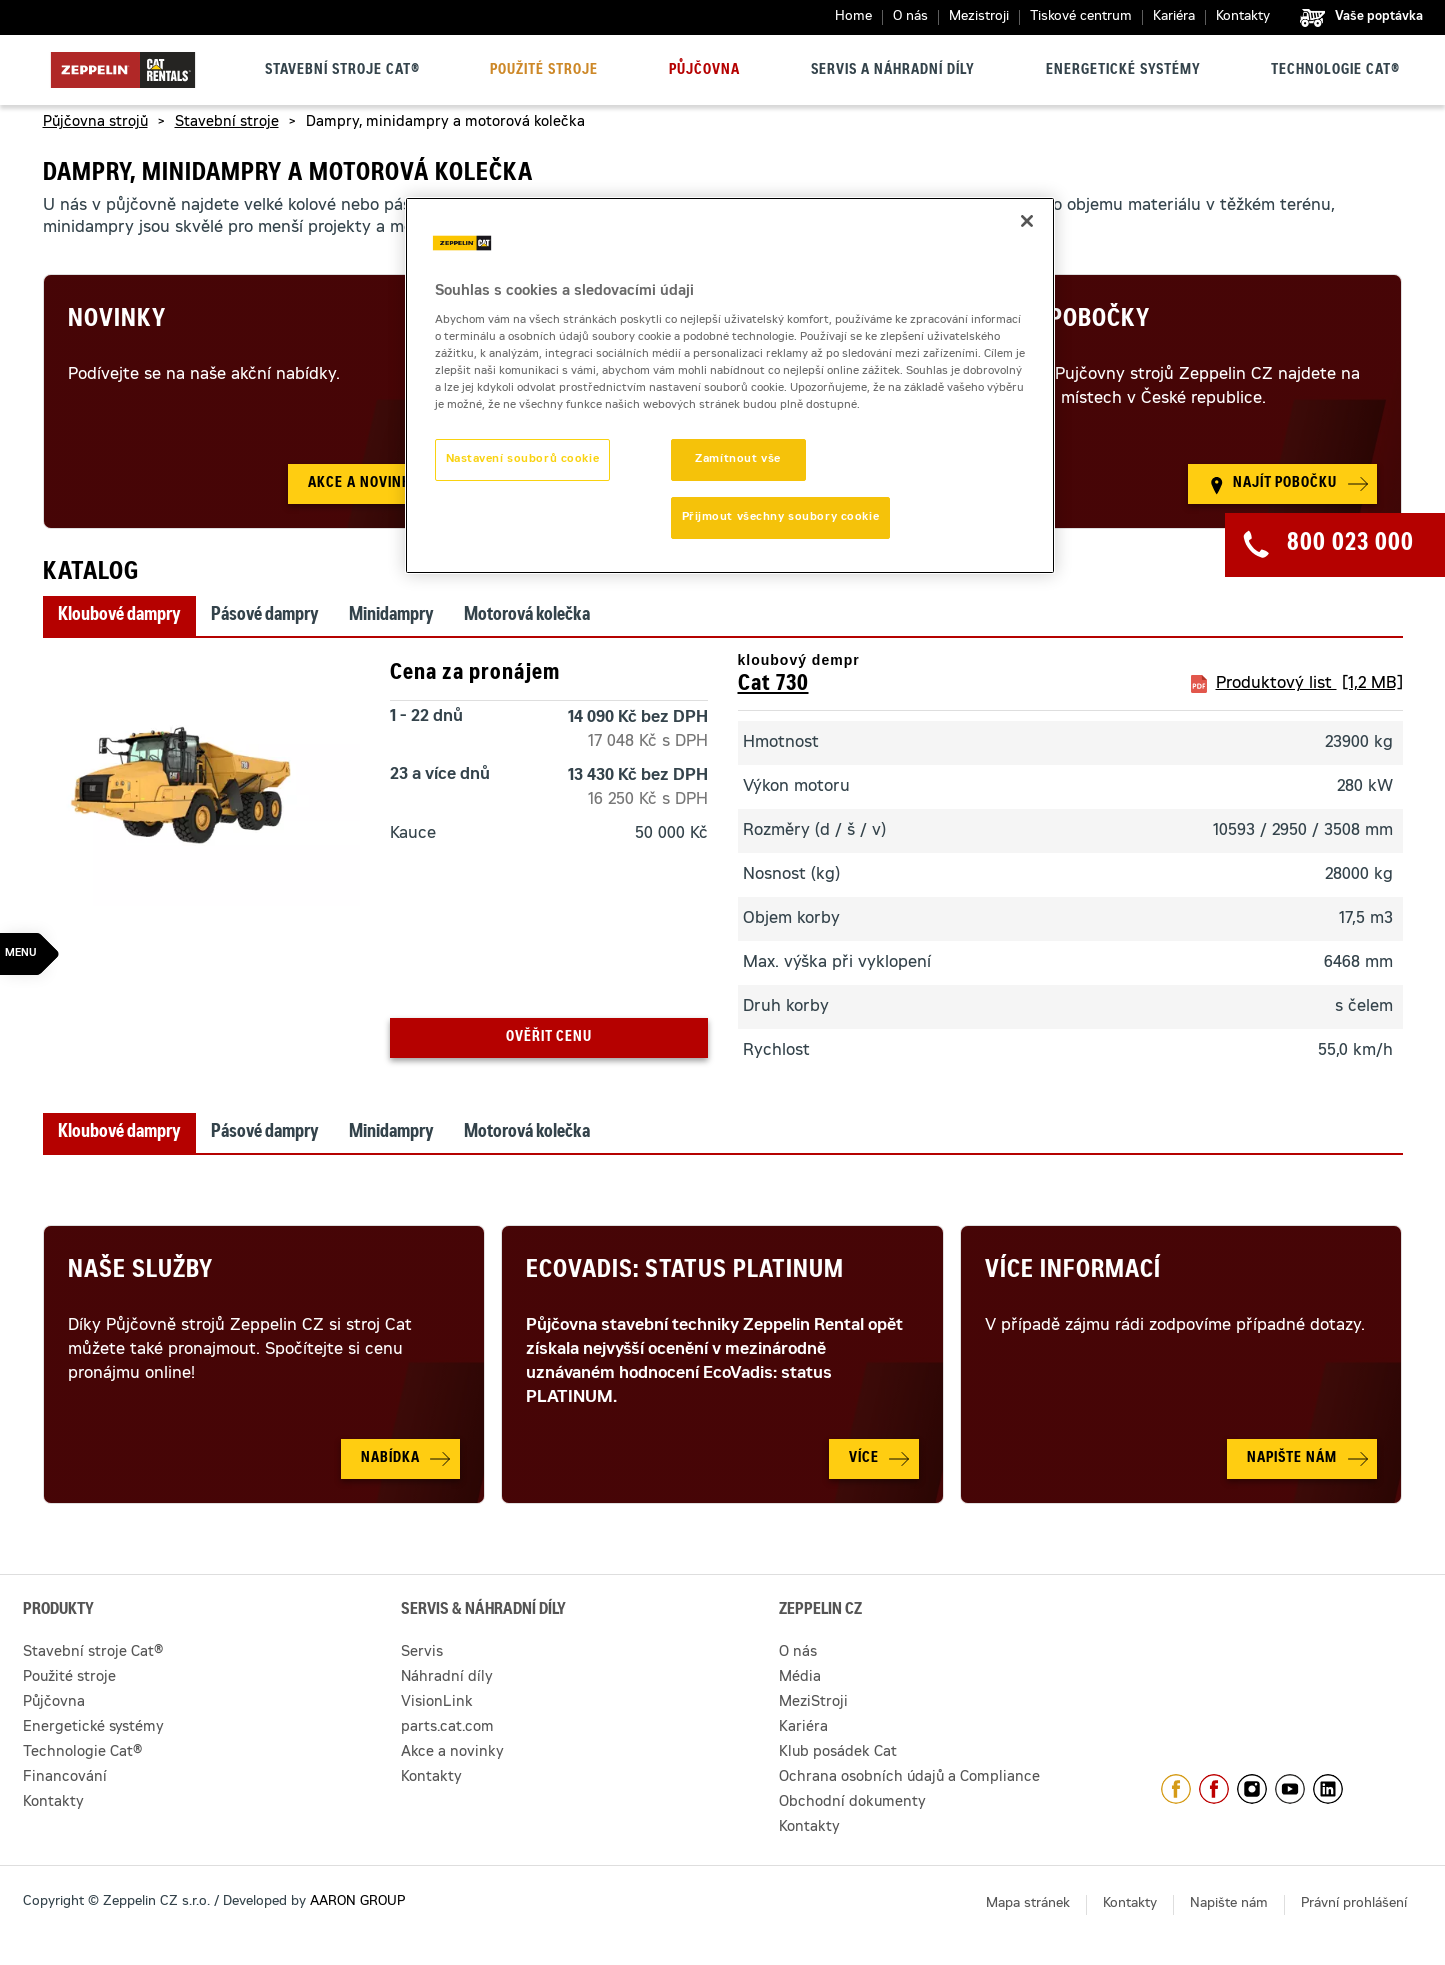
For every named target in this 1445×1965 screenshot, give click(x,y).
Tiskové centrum (1081, 17)
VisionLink (437, 1703)
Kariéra (1174, 17)
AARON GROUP (357, 1902)
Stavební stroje (227, 123)
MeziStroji (813, 1703)
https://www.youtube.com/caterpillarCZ (1290, 1789)
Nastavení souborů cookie (523, 459)
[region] (730, 386)
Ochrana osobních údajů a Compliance (909, 1778)
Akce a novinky (452, 1753)
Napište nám (1229, 1904)
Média (800, 1678)
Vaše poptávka (1379, 17)
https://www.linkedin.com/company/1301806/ (1328, 1789)
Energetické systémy (1123, 71)
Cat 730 (773, 685)
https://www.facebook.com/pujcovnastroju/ (1214, 1789)
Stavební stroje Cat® (342, 71)
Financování (65, 1778)
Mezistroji (979, 17)
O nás (910, 17)
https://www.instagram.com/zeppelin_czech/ (1252, 1789)
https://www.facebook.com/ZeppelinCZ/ (1176, 1789)
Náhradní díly (447, 1678)
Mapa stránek (1028, 1904)
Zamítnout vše (737, 459)
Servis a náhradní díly (893, 71)
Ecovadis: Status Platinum (685, 1272)
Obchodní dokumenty (852, 1803)
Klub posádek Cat (838, 1753)
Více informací (1073, 1272)
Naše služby (140, 1272)
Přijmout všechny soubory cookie (781, 517)
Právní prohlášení (1354, 1904)
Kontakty (1243, 17)
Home (853, 17)
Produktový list (1309, 684)
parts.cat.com (447, 1728)
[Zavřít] (1027, 221)
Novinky (117, 321)
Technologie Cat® (1335, 71)
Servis (422, 1653)
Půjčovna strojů (95, 123)
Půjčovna (704, 71)
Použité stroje (544, 71)
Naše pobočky (1067, 321)
